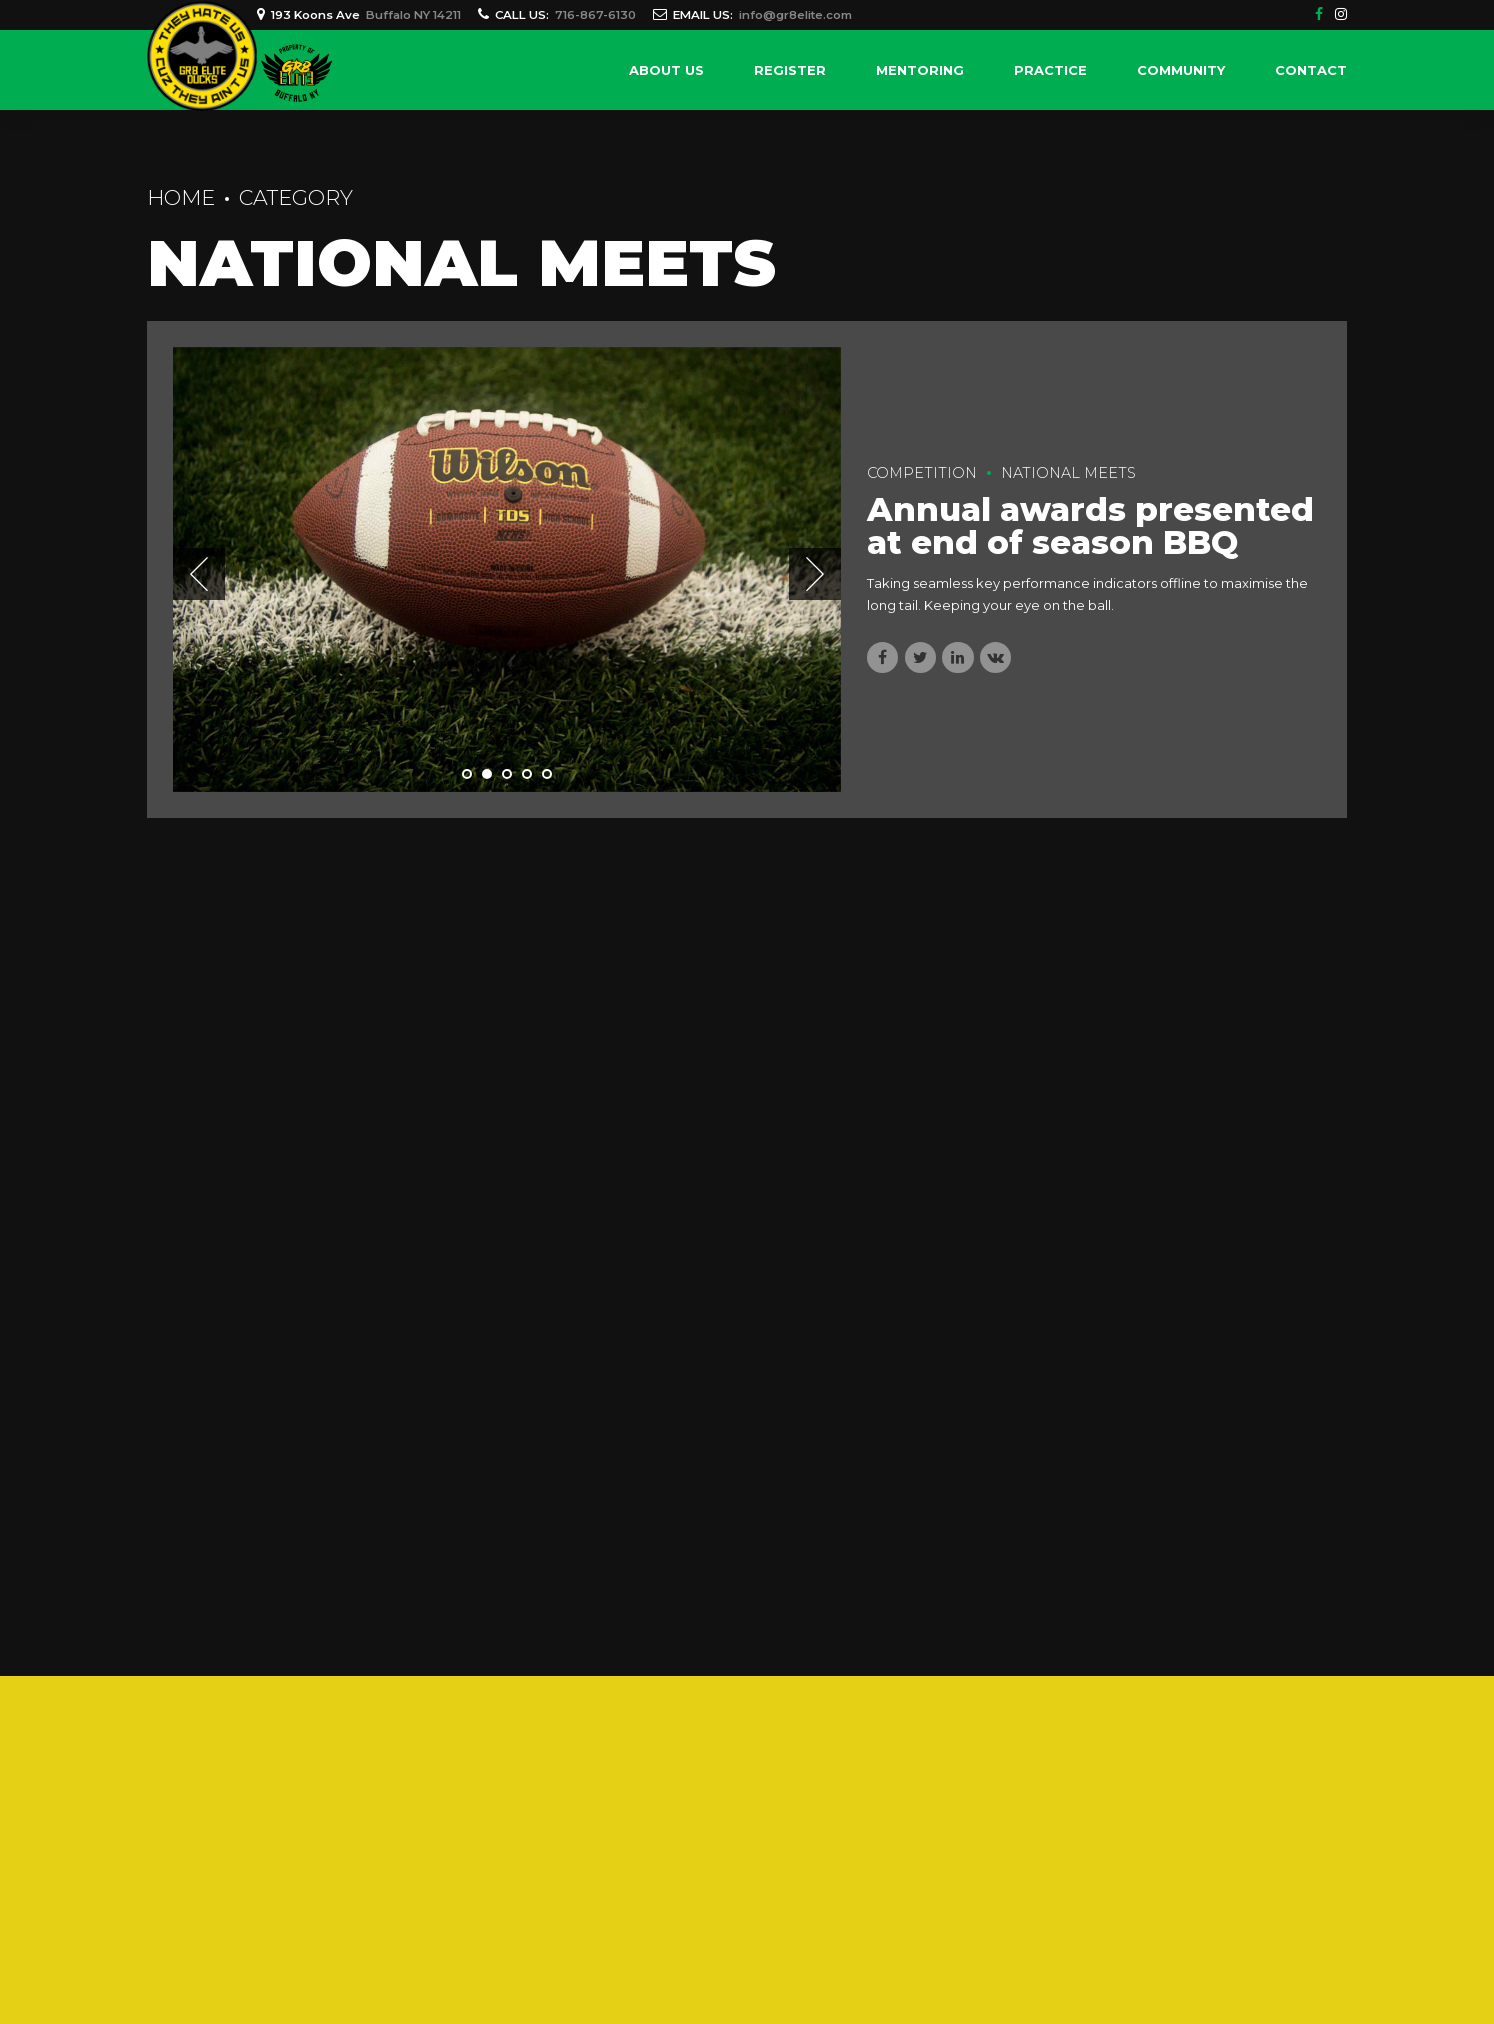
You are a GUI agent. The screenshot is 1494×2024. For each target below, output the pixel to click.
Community (1181, 70)
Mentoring (920, 70)
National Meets (1068, 473)
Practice (1050, 70)
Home (181, 197)
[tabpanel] (507, 569)
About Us (666, 70)
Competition (922, 473)
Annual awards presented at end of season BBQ (1090, 526)
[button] (199, 574)
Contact (1311, 70)
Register (790, 70)
